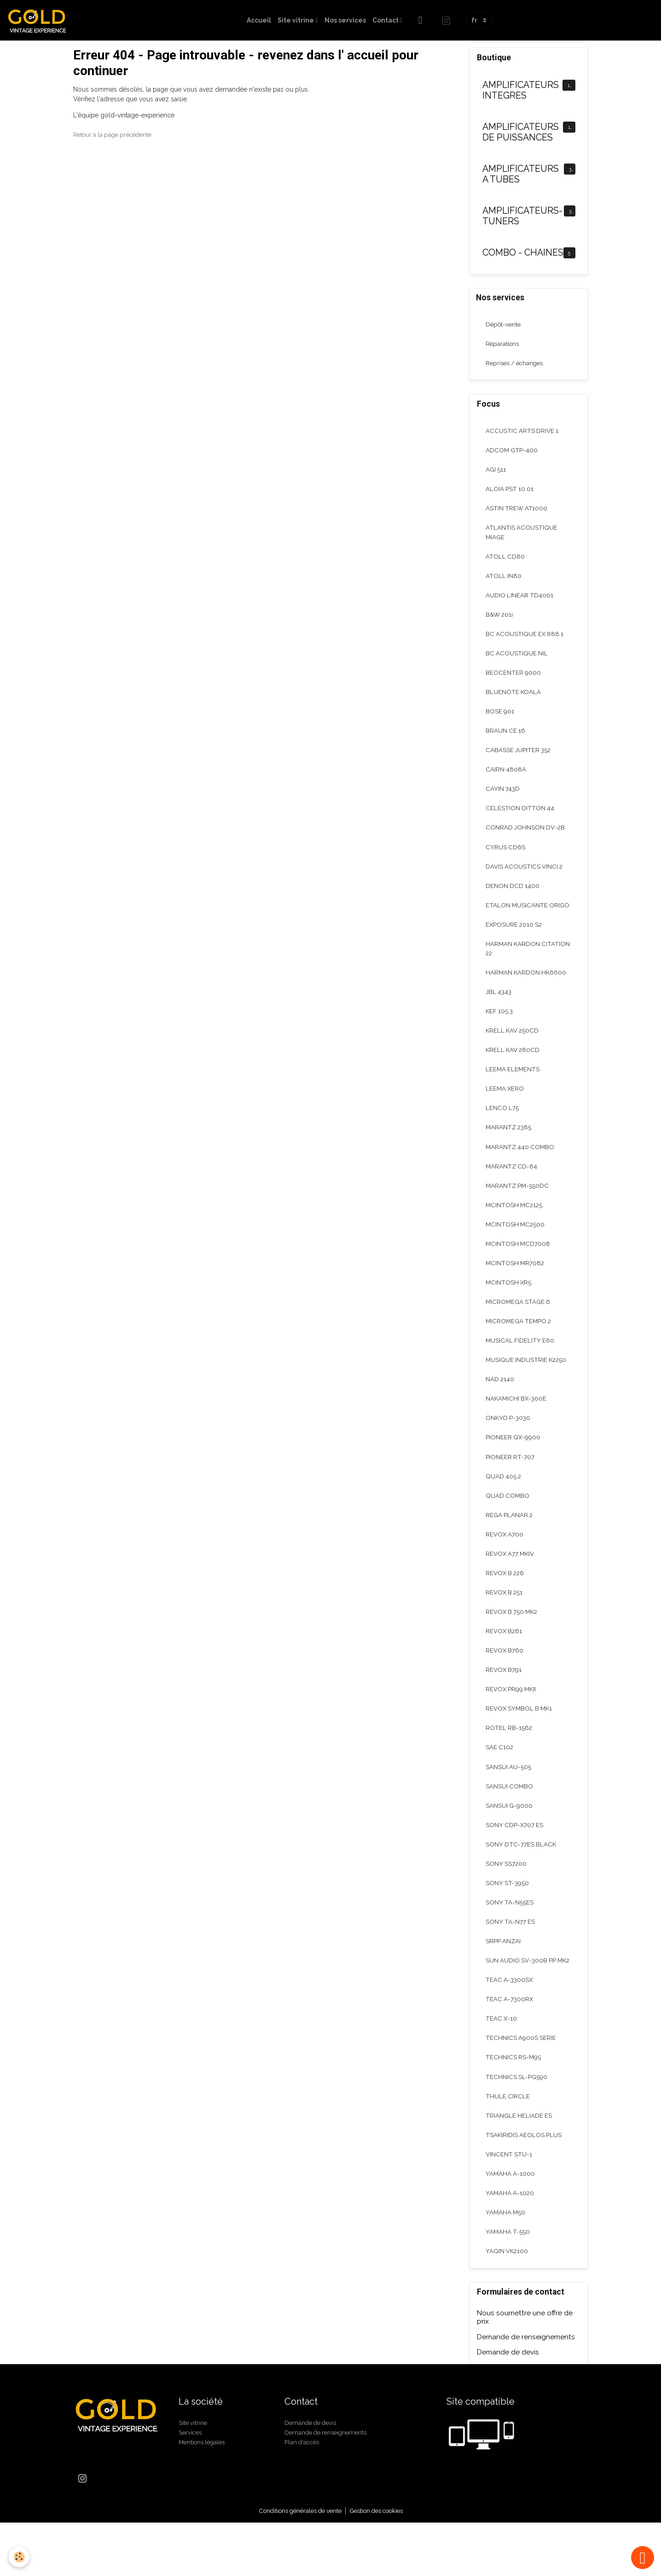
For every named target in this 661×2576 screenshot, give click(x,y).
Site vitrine (296, 20)
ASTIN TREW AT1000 (517, 512)
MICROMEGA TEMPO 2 (520, 1343)
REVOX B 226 (506, 1601)
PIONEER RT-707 (510, 1482)
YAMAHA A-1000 (511, 2224)
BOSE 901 (500, 720)
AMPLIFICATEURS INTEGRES (520, 90)
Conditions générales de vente (296, 2564)
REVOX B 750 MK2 (513, 1640)
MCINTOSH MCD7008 (518, 1264)
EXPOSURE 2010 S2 (515, 937)
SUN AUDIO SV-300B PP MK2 (522, 2001)
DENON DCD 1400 (513, 898)
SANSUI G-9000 (509, 1838)
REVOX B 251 (505, 1620)
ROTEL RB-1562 (509, 1759)
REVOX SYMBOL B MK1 (521, 1739)
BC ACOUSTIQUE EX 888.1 (525, 640)
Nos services (345, 20)
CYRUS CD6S (506, 858)
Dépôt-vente (504, 325)
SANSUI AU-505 (509, 1799)
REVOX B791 (504, 1700)
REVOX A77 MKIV (511, 1581)
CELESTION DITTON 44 (520, 819)
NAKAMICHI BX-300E (517, 1422)
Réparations (503, 345)
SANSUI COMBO (510, 1818)
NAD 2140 (500, 1403)
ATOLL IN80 (504, 581)
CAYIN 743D (503, 799)
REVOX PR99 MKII (512, 1719)
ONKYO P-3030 (509, 1442)
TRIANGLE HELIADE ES (519, 2165)
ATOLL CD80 (505, 561)
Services (191, 2485)
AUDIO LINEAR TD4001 (520, 601)
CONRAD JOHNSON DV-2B (526, 838)
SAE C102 (500, 1779)
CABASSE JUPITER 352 (519, 759)
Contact (386, 20)
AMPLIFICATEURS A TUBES (520, 174)
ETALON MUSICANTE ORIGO (528, 918)
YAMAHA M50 (506, 2264)
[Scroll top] (642, 2557)
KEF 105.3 (500, 1026)
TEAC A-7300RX (510, 2046)
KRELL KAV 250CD (513, 1046)
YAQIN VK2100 (508, 2303)
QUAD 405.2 (504, 1502)
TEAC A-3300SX (510, 2026)
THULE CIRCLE (508, 2145)
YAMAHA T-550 (508, 2284)
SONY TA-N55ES (509, 1937)
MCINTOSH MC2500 (516, 1244)
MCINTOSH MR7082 (516, 1284)
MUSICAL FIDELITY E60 (520, 1363)
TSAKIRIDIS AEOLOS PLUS (524, 2185)
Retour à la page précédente (115, 134)
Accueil (259, 20)
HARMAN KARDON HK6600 (527, 987)
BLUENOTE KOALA (514, 700)
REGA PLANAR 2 (510, 1541)
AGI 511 (496, 472)
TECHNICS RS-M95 (514, 2105)
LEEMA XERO (505, 1106)
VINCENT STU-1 (509, 2204)
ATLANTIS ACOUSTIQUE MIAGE (522, 536)
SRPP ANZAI (504, 1977)
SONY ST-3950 (507, 1918)
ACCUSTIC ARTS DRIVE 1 (523, 433)
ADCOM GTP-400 (512, 452)
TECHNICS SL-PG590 (517, 2125)
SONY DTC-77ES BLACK (521, 1878)
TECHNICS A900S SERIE (521, 2086)
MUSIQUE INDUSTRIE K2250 (527, 1383)
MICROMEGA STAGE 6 (519, 1323)
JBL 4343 (499, 1007)
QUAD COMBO (508, 1521)
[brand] (40, 20)
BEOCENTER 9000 (513, 680)
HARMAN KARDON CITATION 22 (529, 962)
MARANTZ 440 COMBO (521, 1165)
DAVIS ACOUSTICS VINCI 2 (525, 878)
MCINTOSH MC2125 (515, 1224)
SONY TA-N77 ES (510, 1957)
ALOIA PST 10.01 (510, 492)
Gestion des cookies (380, 2564)
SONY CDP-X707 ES (515, 1858)
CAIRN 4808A (506, 779)
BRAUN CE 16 (506, 739)
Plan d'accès (303, 2495)
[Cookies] (19, 2557)
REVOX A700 (505, 1561)
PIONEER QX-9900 (513, 1462)
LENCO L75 (502, 1125)
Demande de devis (508, 2405)
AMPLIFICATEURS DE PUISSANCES (520, 132)
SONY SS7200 (506, 1898)
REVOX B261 (505, 1660)
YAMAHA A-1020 (510, 2244)
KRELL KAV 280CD (514, 1066)
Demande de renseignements (526, 2390)
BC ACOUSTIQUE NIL (517, 660)
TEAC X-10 (502, 2066)
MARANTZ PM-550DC (518, 1205)
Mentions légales (204, 2495)
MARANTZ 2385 (509, 1145)
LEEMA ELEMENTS (513, 1086)
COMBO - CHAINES (522, 252)
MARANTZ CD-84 (512, 1185)
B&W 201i (500, 621)
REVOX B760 (505, 1680)
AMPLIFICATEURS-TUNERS (522, 216)
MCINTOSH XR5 (509, 1304)
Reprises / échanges (517, 364)
